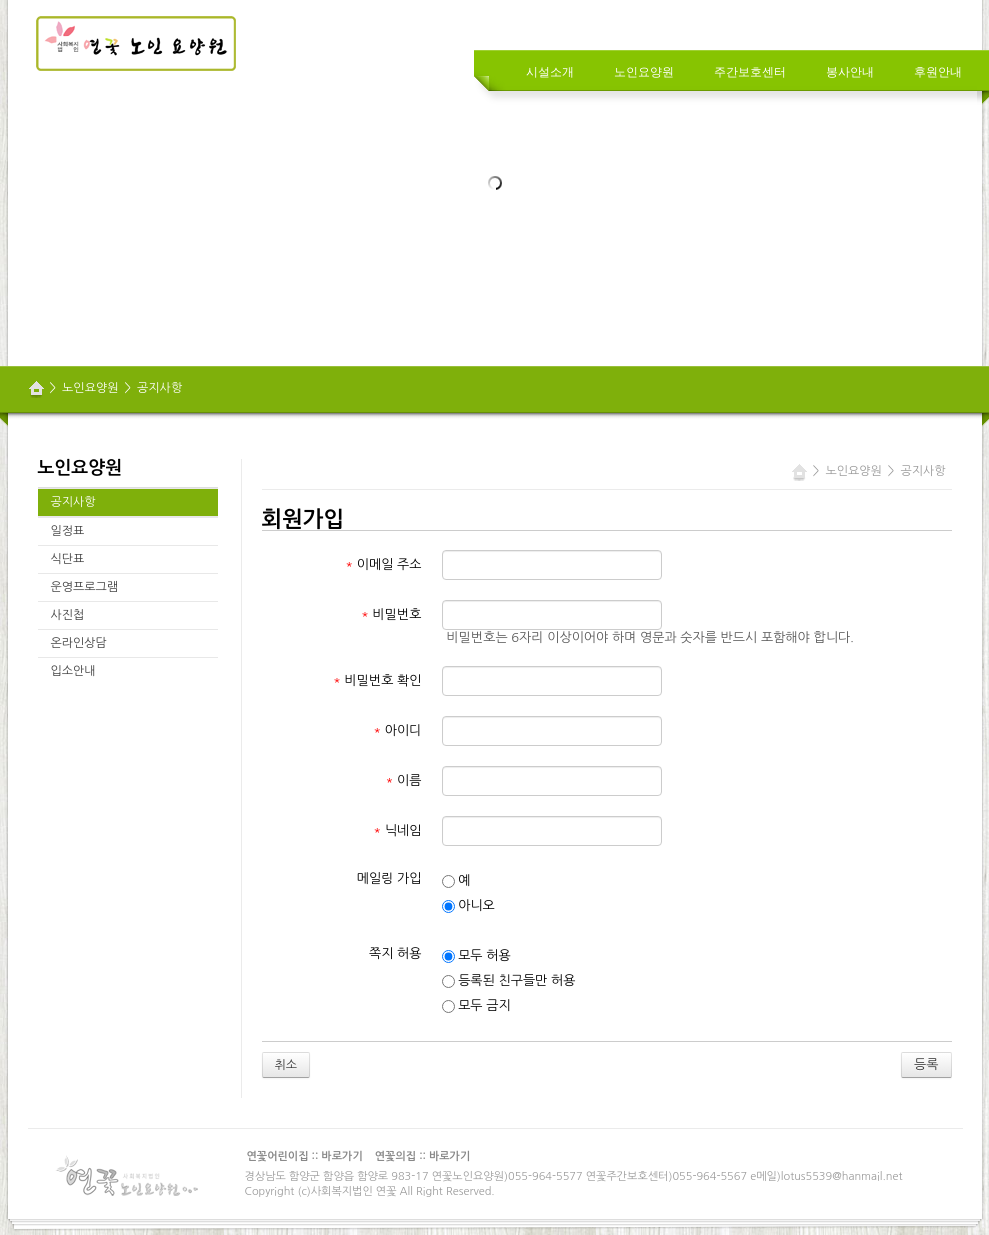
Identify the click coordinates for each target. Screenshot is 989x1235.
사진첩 (68, 615)
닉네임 (397, 830)
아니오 (468, 906)
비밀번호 (391, 614)
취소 (286, 1065)
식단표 (68, 559)
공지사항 (159, 388)
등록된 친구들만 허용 (509, 981)
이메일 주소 (383, 564)
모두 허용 (476, 956)
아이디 (397, 730)
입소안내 (73, 671)
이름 (404, 780)
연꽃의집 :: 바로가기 (423, 1156)
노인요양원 (90, 388)
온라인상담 (79, 643)
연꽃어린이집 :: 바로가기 (305, 1156)
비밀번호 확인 (377, 680)
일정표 (68, 531)
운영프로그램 (85, 587)
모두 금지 (476, 1006)
